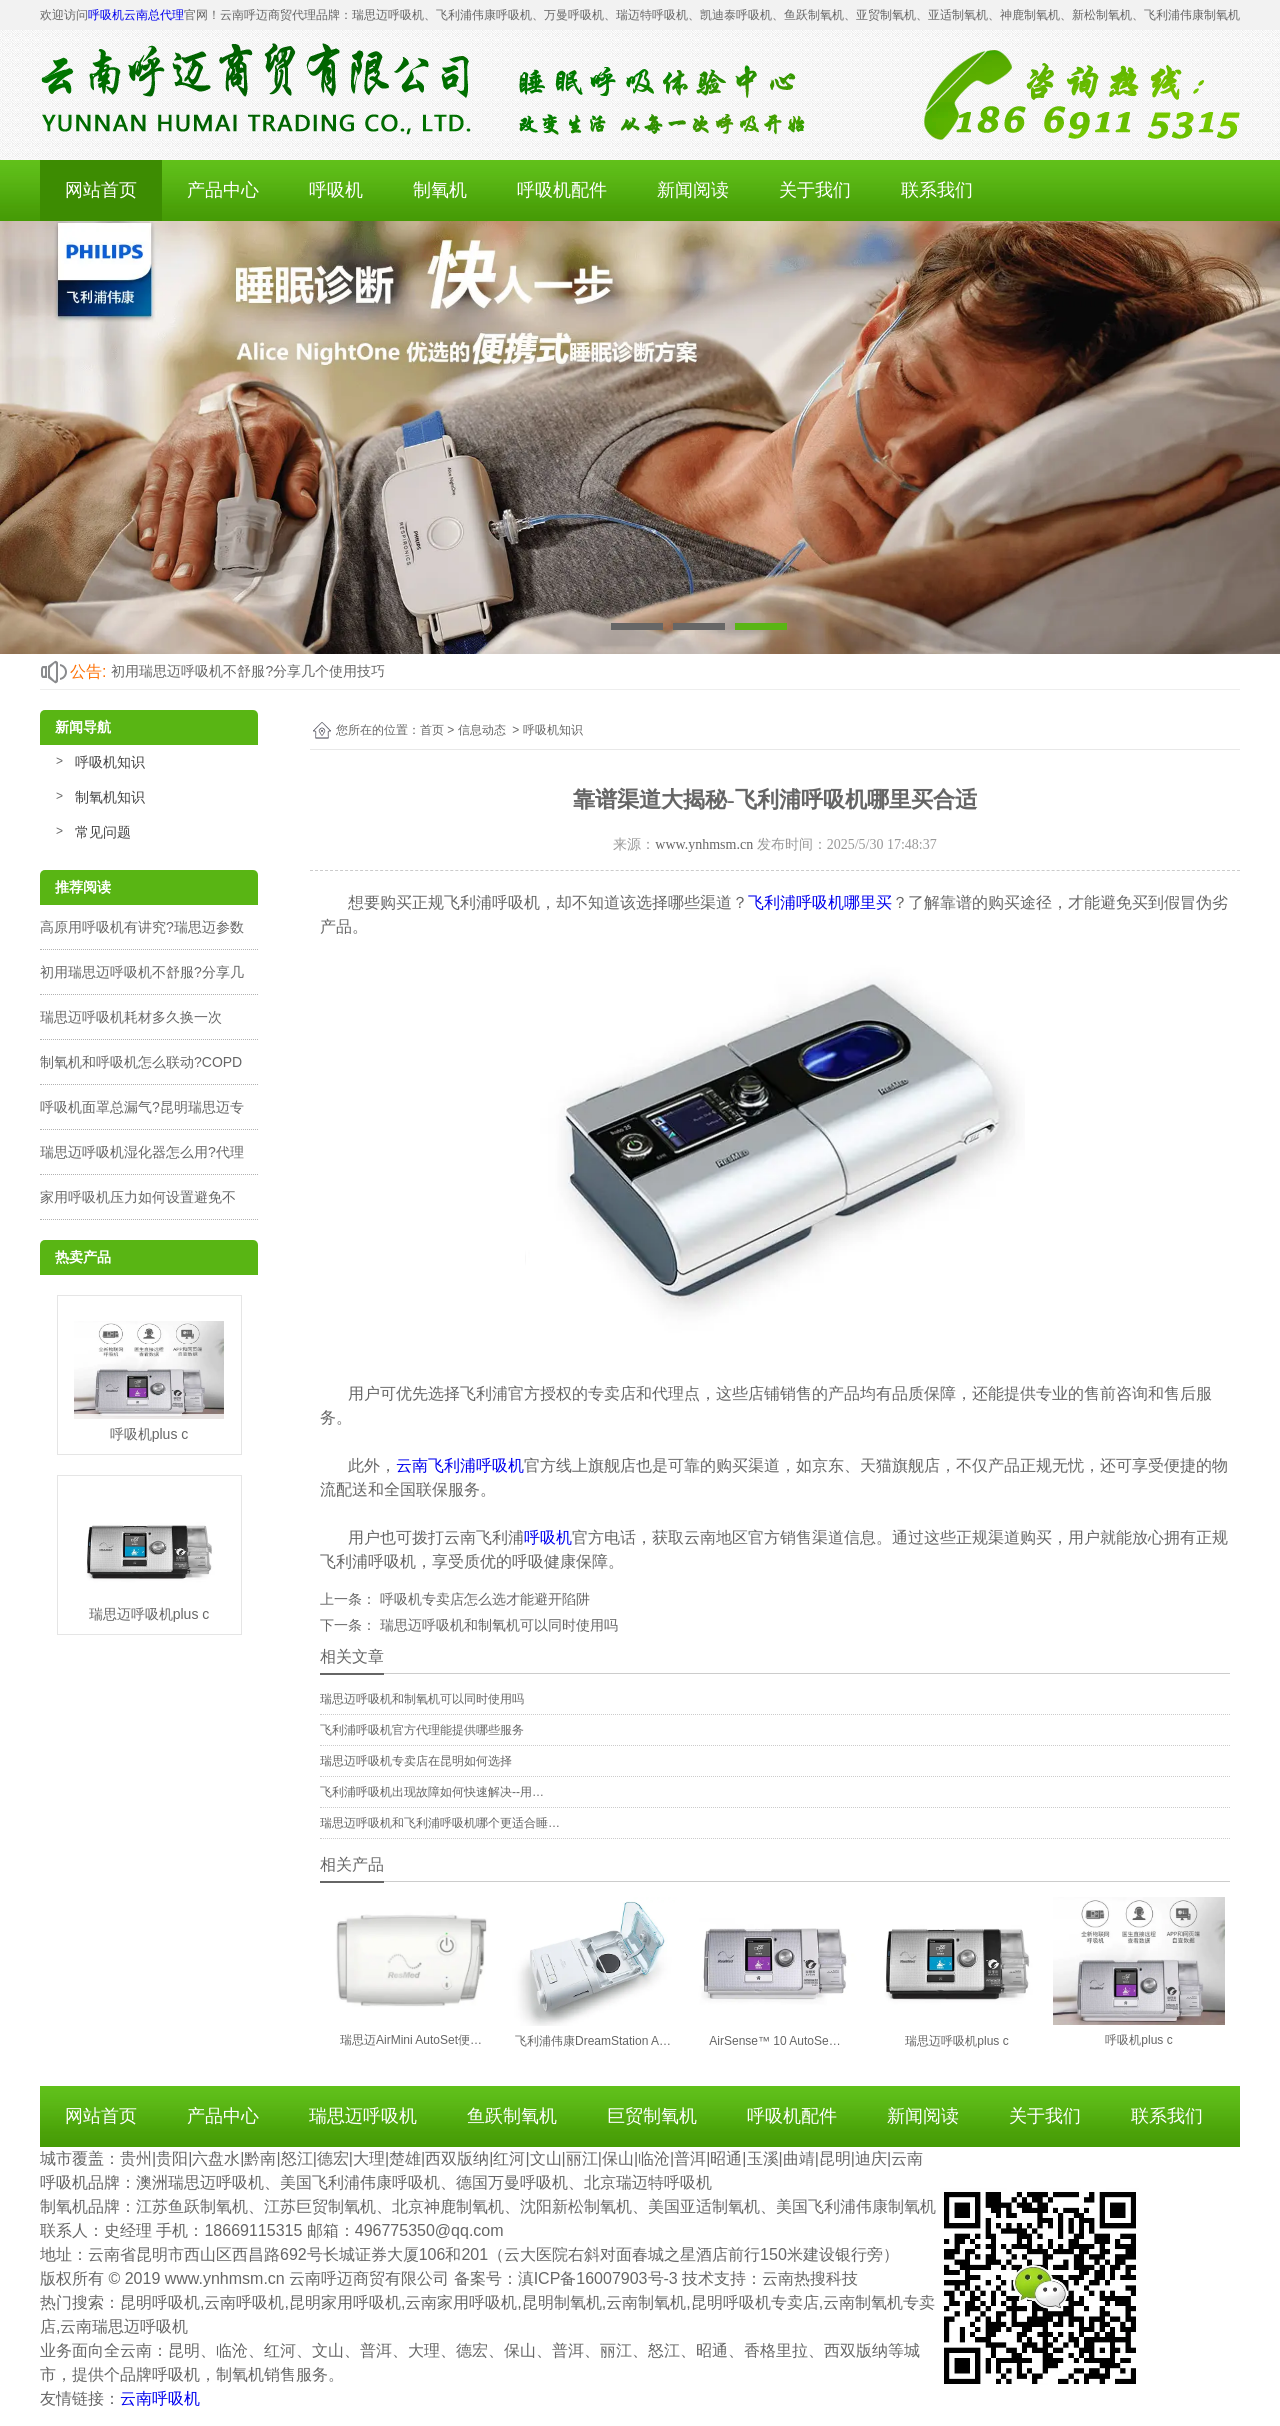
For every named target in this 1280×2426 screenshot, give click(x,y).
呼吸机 (336, 190)
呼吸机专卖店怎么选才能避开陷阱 (483, 1599)
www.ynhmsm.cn (704, 844)
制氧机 (440, 190)
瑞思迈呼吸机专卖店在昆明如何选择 (416, 1761)
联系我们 (937, 190)
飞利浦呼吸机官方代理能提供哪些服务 (422, 1730)
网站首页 (101, 190)
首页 (432, 730)
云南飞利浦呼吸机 (460, 1465)
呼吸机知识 (110, 762)
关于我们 (815, 190)
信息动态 (482, 730)
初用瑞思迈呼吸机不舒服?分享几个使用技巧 (248, 671)
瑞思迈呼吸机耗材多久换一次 (131, 1017)
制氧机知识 (110, 797)
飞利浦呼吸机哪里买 (820, 902)
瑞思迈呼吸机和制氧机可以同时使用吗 (497, 1625)
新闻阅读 (693, 190)
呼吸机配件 (562, 190)
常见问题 (103, 832)
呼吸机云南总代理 (136, 15)
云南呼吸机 (160, 2398)
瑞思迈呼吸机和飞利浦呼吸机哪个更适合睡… (440, 1823)
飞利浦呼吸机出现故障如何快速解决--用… (432, 1792)
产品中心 (223, 190)
